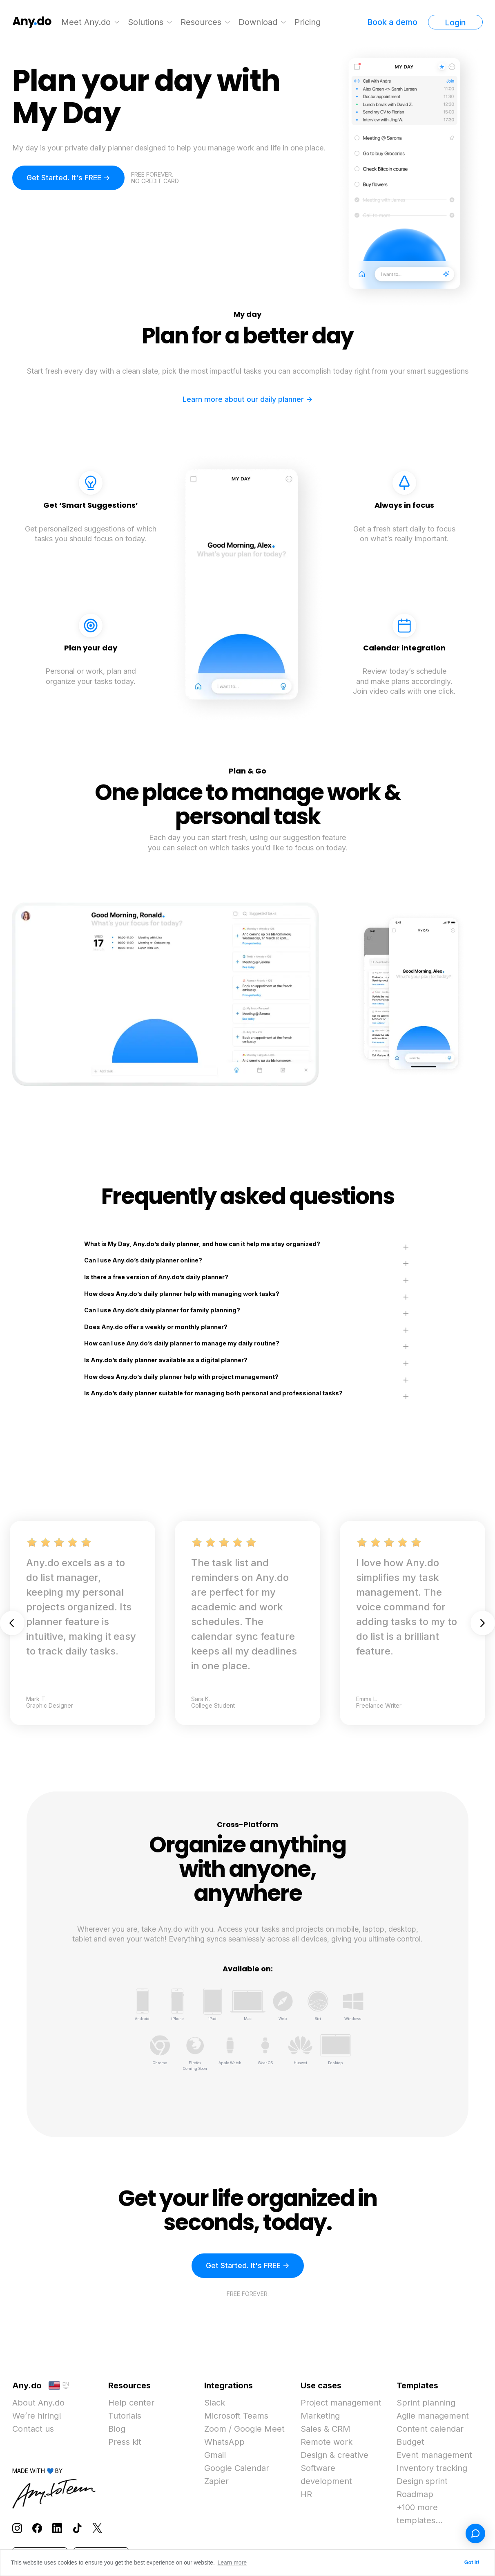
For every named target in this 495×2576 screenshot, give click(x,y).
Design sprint (422, 2481)
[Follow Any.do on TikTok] (77, 2527)
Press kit (124, 2442)
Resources (201, 22)
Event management (434, 2455)
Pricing (307, 22)
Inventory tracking (432, 2468)
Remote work (326, 2442)
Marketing (320, 2416)
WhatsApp (224, 2442)
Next (482, 1623)
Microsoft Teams (236, 2416)
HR (306, 2494)
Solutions (145, 22)
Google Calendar (236, 2468)
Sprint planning (426, 2403)
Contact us (33, 2429)
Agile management (433, 2416)
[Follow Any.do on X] (97, 2527)
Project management (341, 2403)
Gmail (215, 2455)
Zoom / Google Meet (244, 2429)
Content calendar (430, 2429)
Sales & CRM (325, 2429)
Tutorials (124, 2416)
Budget (410, 2442)
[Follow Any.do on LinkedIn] (57, 2527)
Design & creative (334, 2455)
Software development (326, 2474)
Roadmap (415, 2494)
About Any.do (38, 2403)
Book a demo (392, 22)
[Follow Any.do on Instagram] (17, 2527)
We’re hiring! (36, 2416)
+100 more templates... (420, 2513)
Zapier (216, 2481)
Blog (116, 2429)
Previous (12, 1623)
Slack (214, 2403)
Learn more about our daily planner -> (248, 399)
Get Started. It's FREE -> (68, 177)
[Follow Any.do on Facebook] (37, 2527)
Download (258, 22)
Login (455, 22)
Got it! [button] (471, 2562)
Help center (131, 2403)
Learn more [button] (232, 2562)
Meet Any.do (86, 22)
